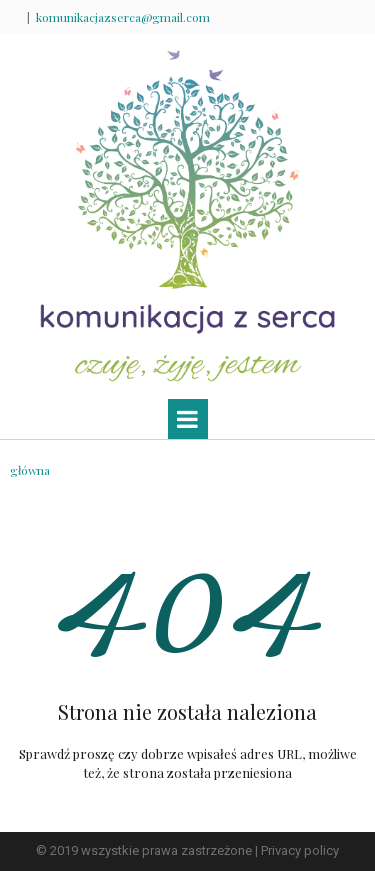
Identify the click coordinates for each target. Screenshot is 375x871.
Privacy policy (300, 850)
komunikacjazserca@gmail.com (123, 17)
